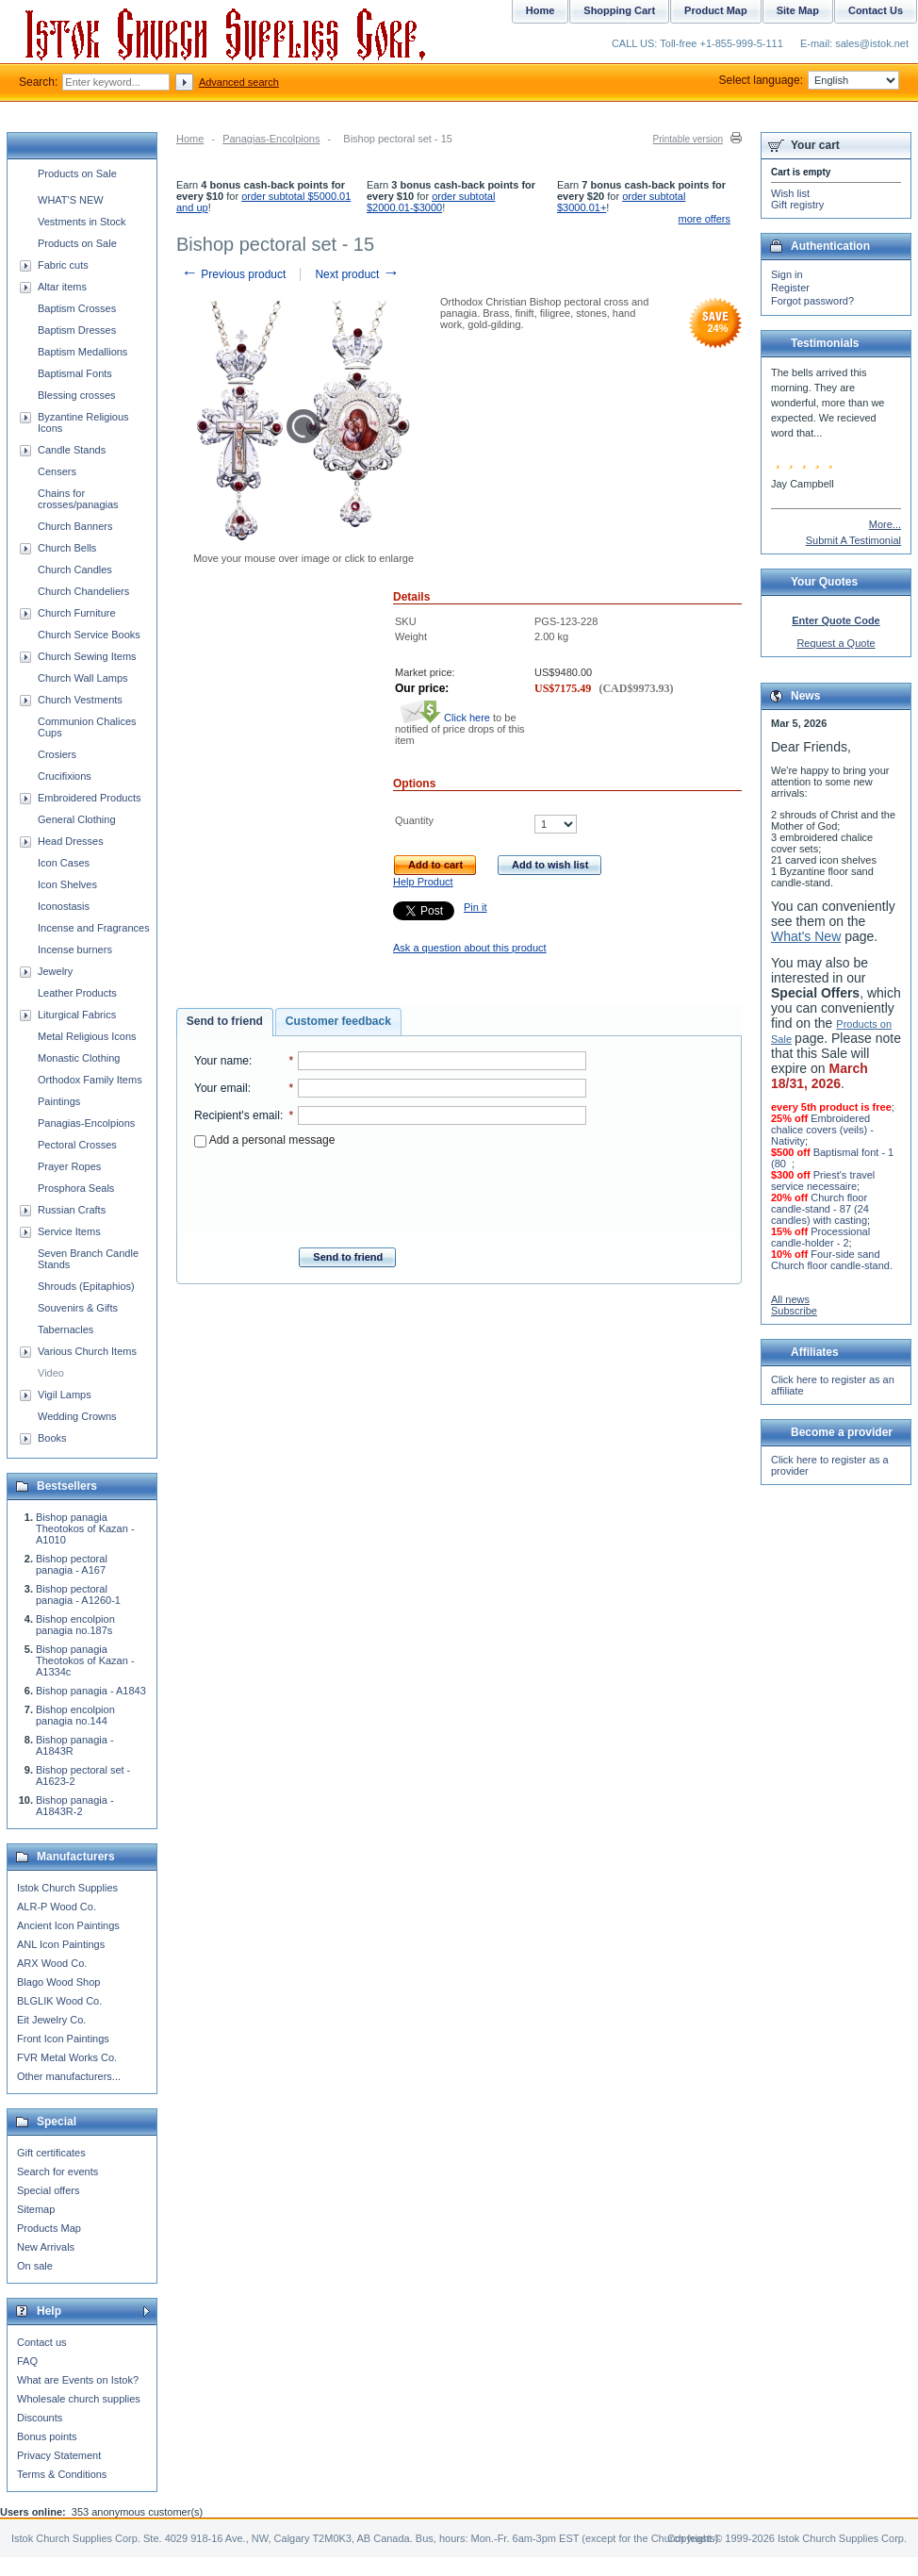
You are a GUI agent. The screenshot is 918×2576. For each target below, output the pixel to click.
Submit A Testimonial (853, 540)
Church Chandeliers (83, 591)
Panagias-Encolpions (271, 138)
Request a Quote (835, 643)
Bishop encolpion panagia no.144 (75, 1715)
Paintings (59, 1101)
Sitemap (36, 2209)
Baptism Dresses (77, 330)
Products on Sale (77, 173)
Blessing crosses (77, 395)
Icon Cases (64, 862)
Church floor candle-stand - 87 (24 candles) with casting (820, 1209)
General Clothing (77, 819)
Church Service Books (89, 634)
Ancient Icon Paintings (68, 1925)
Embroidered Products (89, 797)
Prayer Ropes (69, 1166)
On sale (35, 2265)
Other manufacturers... (69, 2076)
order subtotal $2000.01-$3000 (431, 201)
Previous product (233, 274)
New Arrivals (45, 2247)
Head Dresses (71, 841)
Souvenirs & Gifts (78, 1307)
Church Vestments (80, 699)
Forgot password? (812, 300)
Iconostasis (64, 906)
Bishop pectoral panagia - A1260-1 (78, 1594)
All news (790, 1299)
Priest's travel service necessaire (823, 1180)
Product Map (715, 10)
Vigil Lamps (64, 1394)
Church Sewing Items (87, 656)
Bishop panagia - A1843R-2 (75, 1805)
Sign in (787, 274)
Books (52, 1438)
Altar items (62, 286)
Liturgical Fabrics (77, 1014)
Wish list (790, 193)
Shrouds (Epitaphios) (86, 1286)
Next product (357, 274)
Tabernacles (65, 1329)
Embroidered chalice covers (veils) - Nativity (822, 1130)
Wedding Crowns (77, 1416)
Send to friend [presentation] (225, 1021)
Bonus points (47, 2436)
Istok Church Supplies (67, 1887)
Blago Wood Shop (58, 1982)
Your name (221, 1060)
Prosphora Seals (76, 1188)
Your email (221, 1088)
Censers (57, 471)
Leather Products (77, 993)
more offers (704, 218)
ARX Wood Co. (52, 1963)
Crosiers (57, 754)
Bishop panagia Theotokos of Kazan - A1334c (85, 1660)
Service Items (69, 1231)
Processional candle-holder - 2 (820, 1237)
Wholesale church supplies (78, 2398)
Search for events (57, 2171)
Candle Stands (72, 449)
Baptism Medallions (82, 351)
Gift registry (797, 204)
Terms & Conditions (62, 2474)
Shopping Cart (619, 10)
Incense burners (75, 949)
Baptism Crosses (77, 308)
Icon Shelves (67, 884)
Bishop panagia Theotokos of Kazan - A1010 (85, 1528)
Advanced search (239, 82)
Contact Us (875, 10)
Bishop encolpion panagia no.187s (75, 1624)
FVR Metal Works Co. (67, 2057)
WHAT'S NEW (71, 200)
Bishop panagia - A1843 (91, 1690)
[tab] (224, 1022)
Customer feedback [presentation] (338, 1021)
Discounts (39, 2417)
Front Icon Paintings (63, 2038)
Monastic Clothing (79, 1058)
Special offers (48, 2190)
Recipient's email (237, 1115)
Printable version (688, 139)
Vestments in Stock (82, 221)
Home (190, 138)
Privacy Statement (59, 2455)
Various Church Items (87, 1351)
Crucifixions (64, 776)
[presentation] (390, 1192)
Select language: (809, 80)
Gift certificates (51, 2152)
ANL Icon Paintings (61, 1944)
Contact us (42, 2342)
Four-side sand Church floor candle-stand (830, 1259)
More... (885, 524)
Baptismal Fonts (75, 373)
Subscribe (794, 1310)
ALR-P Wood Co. (56, 1906)
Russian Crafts (72, 1209)
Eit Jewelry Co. (51, 2019)
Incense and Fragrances (94, 927)
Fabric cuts (63, 265)
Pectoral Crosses (77, 1144)
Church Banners (75, 526)
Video (51, 1373)
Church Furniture (77, 613)
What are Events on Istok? (78, 2380)
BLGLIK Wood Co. (59, 2000)
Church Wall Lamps (83, 678)
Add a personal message (264, 1140)
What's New (806, 936)
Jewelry (55, 971)
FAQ (27, 2361)
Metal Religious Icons (87, 1036)
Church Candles (75, 569)
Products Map (49, 2228)
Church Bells (67, 547)
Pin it (475, 907)
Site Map (798, 10)
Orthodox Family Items (90, 1079)
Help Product (423, 881)
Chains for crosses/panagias (78, 498)
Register (790, 287)
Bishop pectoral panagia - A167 (71, 1564)
